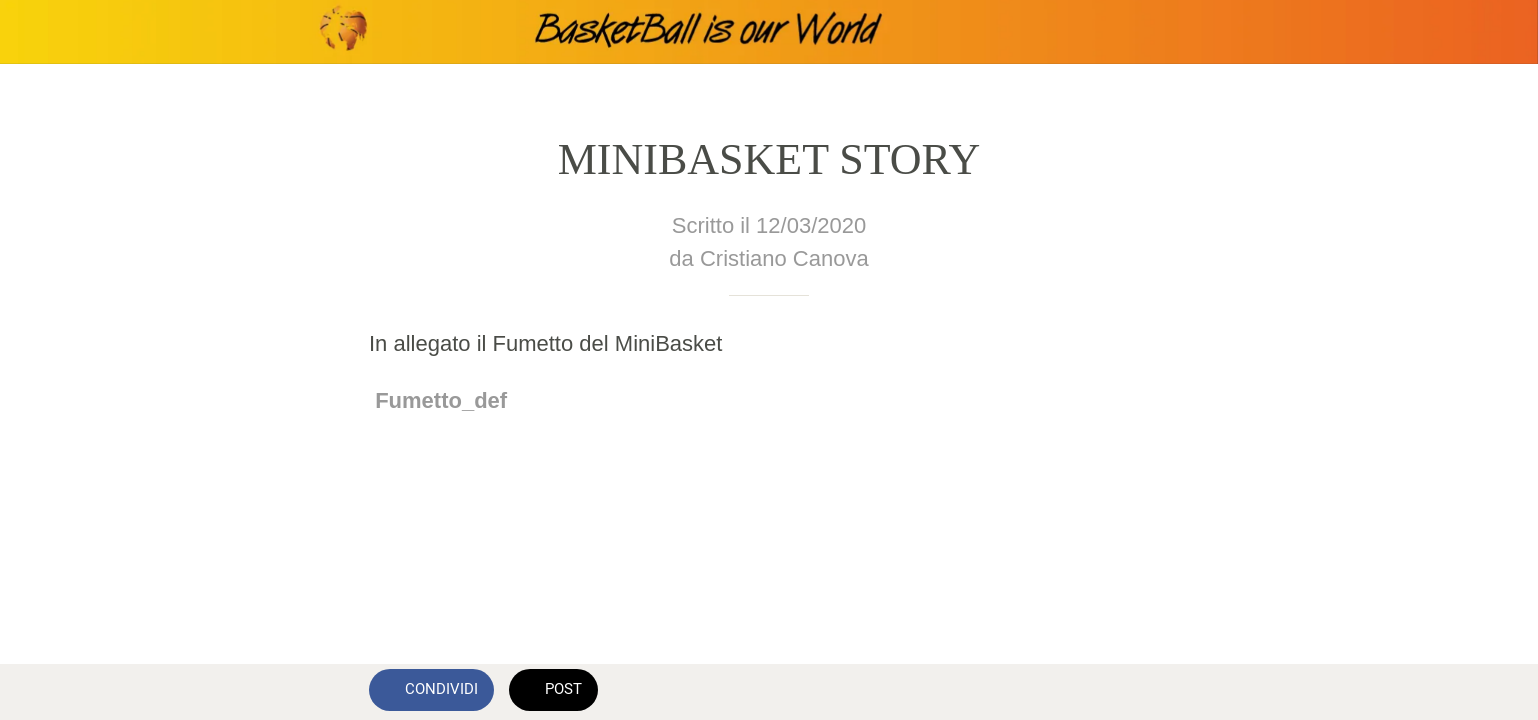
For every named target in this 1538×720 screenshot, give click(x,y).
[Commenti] (1145, 692)
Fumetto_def (441, 400)
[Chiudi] (40, 32)
